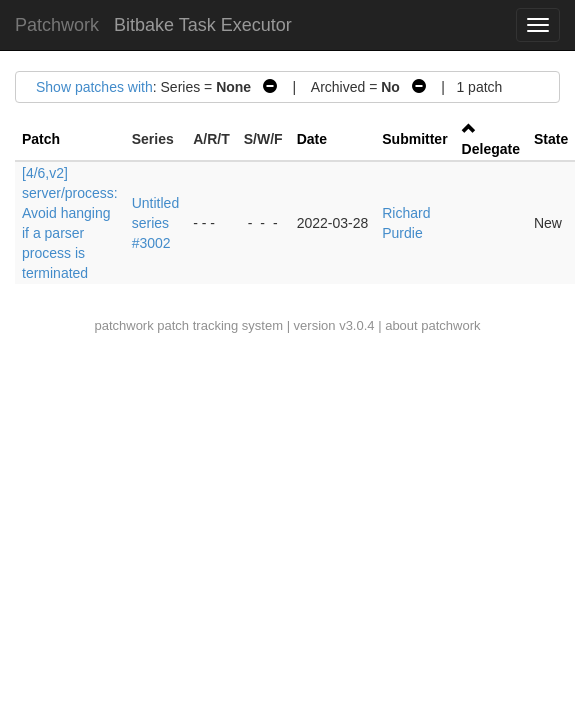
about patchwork (432, 325)
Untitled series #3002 (155, 223)
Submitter (414, 139)
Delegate (491, 149)
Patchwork (57, 25)
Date (312, 139)
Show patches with (94, 87)
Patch (41, 139)
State (551, 139)
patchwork (123, 325)
